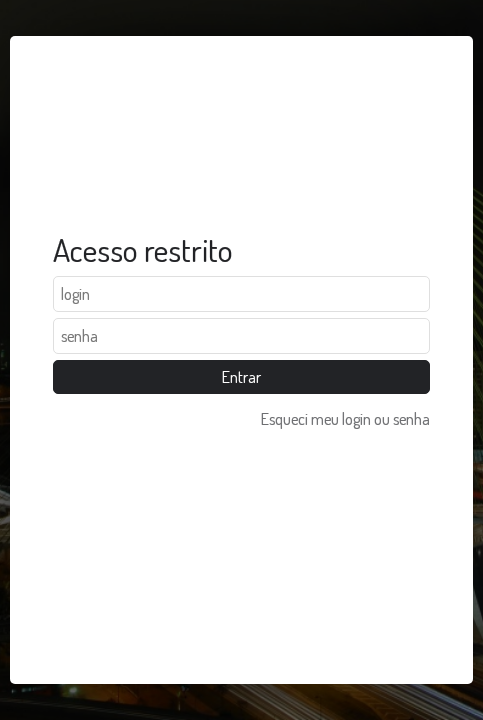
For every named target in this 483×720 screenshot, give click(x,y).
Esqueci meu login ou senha (345, 419)
